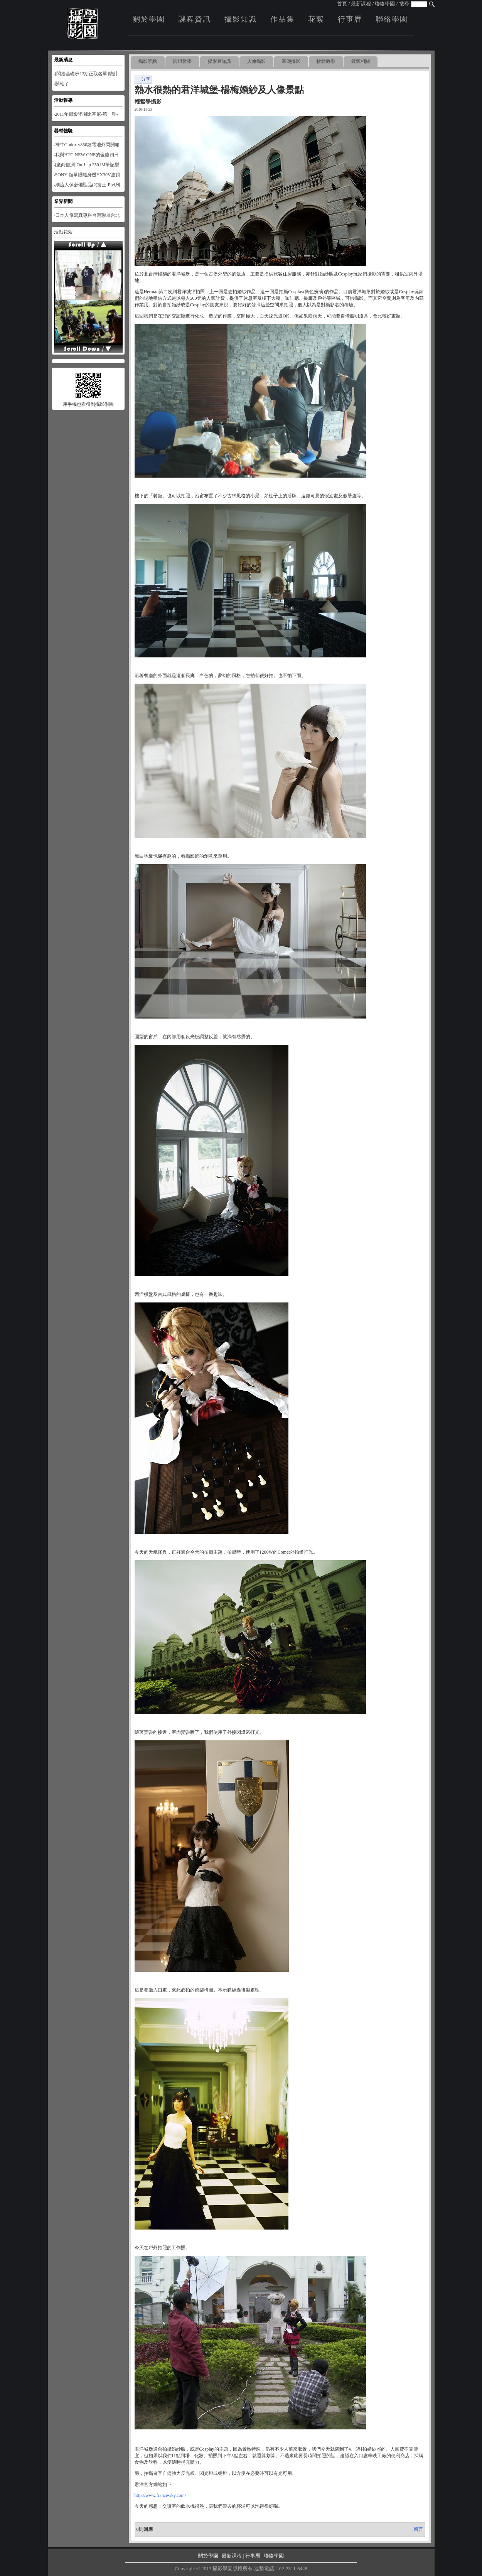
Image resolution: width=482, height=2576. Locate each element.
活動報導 (63, 100)
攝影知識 (240, 19)
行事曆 (350, 19)
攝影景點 (147, 61)
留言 (418, 2529)
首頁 (342, 4)
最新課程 (361, 4)
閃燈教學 (182, 61)
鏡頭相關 (360, 61)
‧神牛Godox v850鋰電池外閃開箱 (87, 144)
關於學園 (149, 19)
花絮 (316, 19)
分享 (143, 79)
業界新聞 (63, 201)
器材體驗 (63, 130)
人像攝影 (256, 61)
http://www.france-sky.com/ (160, 2495)
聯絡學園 (385, 4)
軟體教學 (326, 61)
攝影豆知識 (219, 61)
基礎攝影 (291, 61)
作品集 (282, 19)
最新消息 (63, 59)
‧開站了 (61, 83)
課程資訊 (195, 19)
